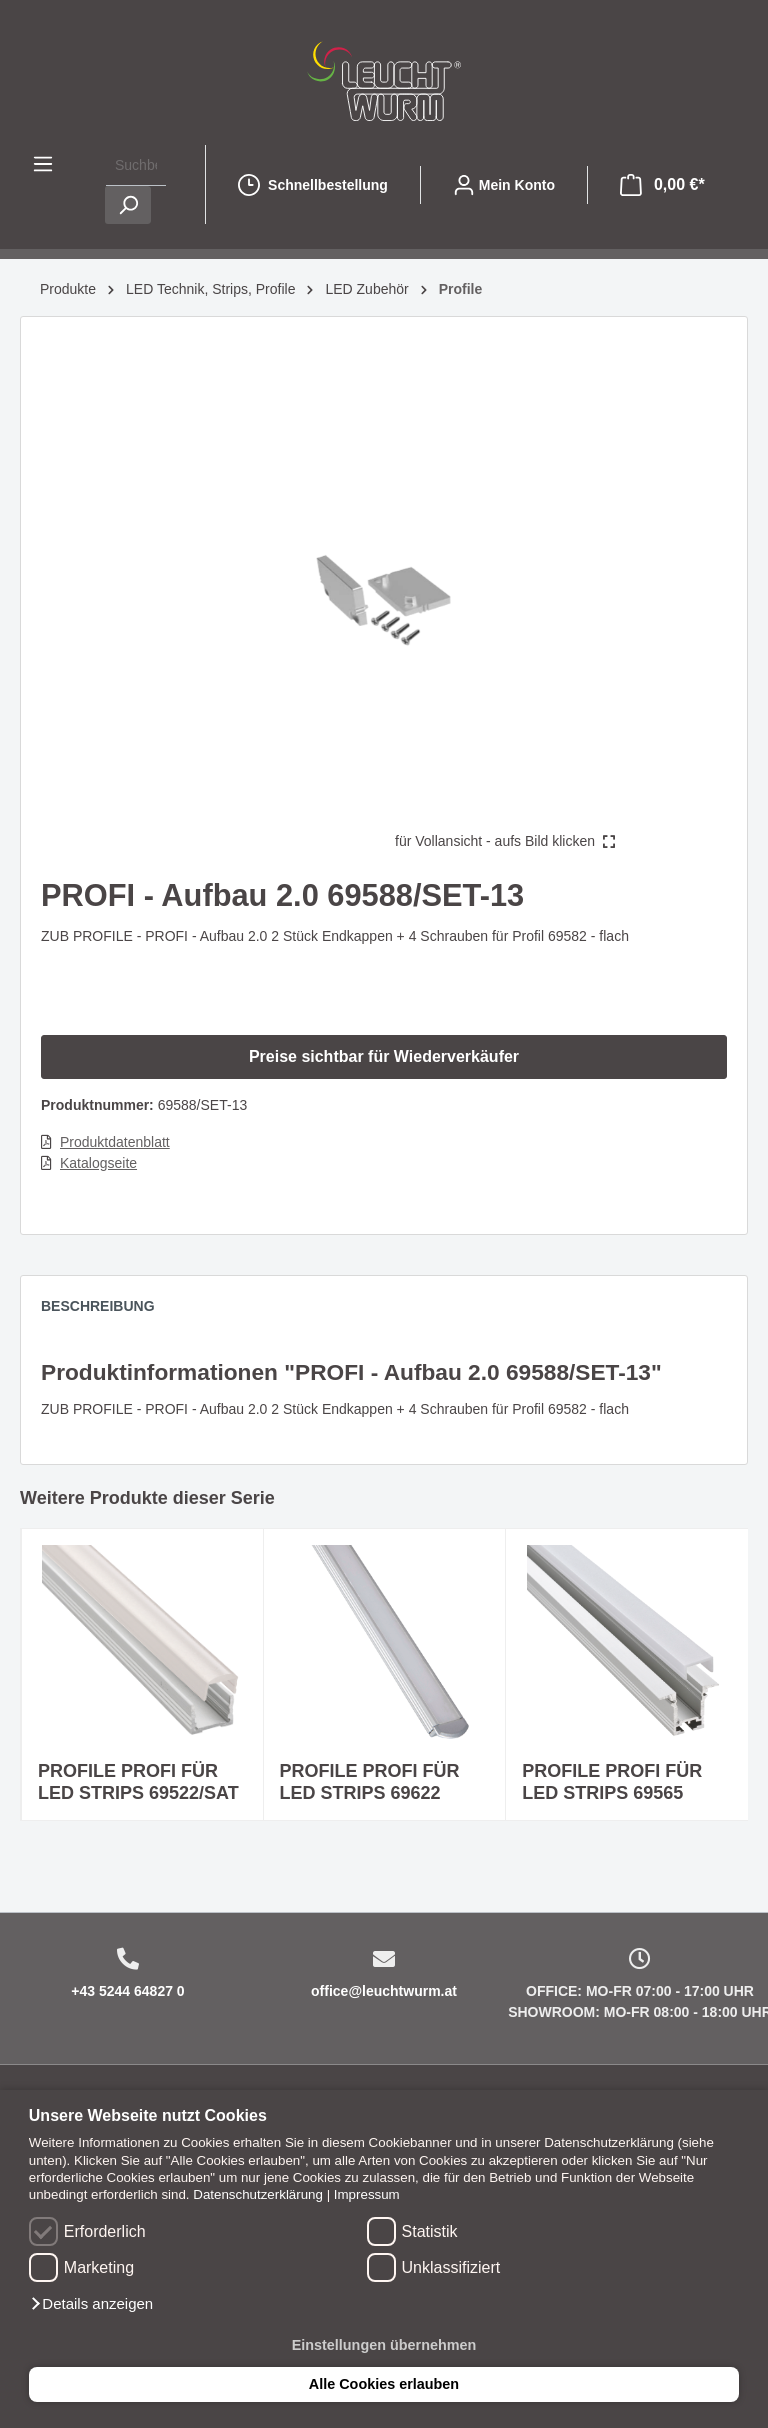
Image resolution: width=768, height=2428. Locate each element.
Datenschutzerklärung (258, 2194)
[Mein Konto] (504, 185)
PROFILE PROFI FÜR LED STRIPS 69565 (612, 1782)
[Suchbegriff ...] (136, 165)
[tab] (108, 1311)
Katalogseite (98, 1163)
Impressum (367, 2194)
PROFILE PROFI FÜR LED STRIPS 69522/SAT (138, 1782)
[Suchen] (128, 205)
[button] (91, 2304)
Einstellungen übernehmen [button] (384, 2345)
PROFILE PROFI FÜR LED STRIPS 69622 (370, 1782)
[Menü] (43, 164)
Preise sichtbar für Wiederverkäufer (384, 1056)
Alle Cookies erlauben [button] (384, 2384)
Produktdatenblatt (115, 1142)
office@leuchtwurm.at (384, 1991)
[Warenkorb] (662, 185)
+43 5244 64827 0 (127, 1991)
